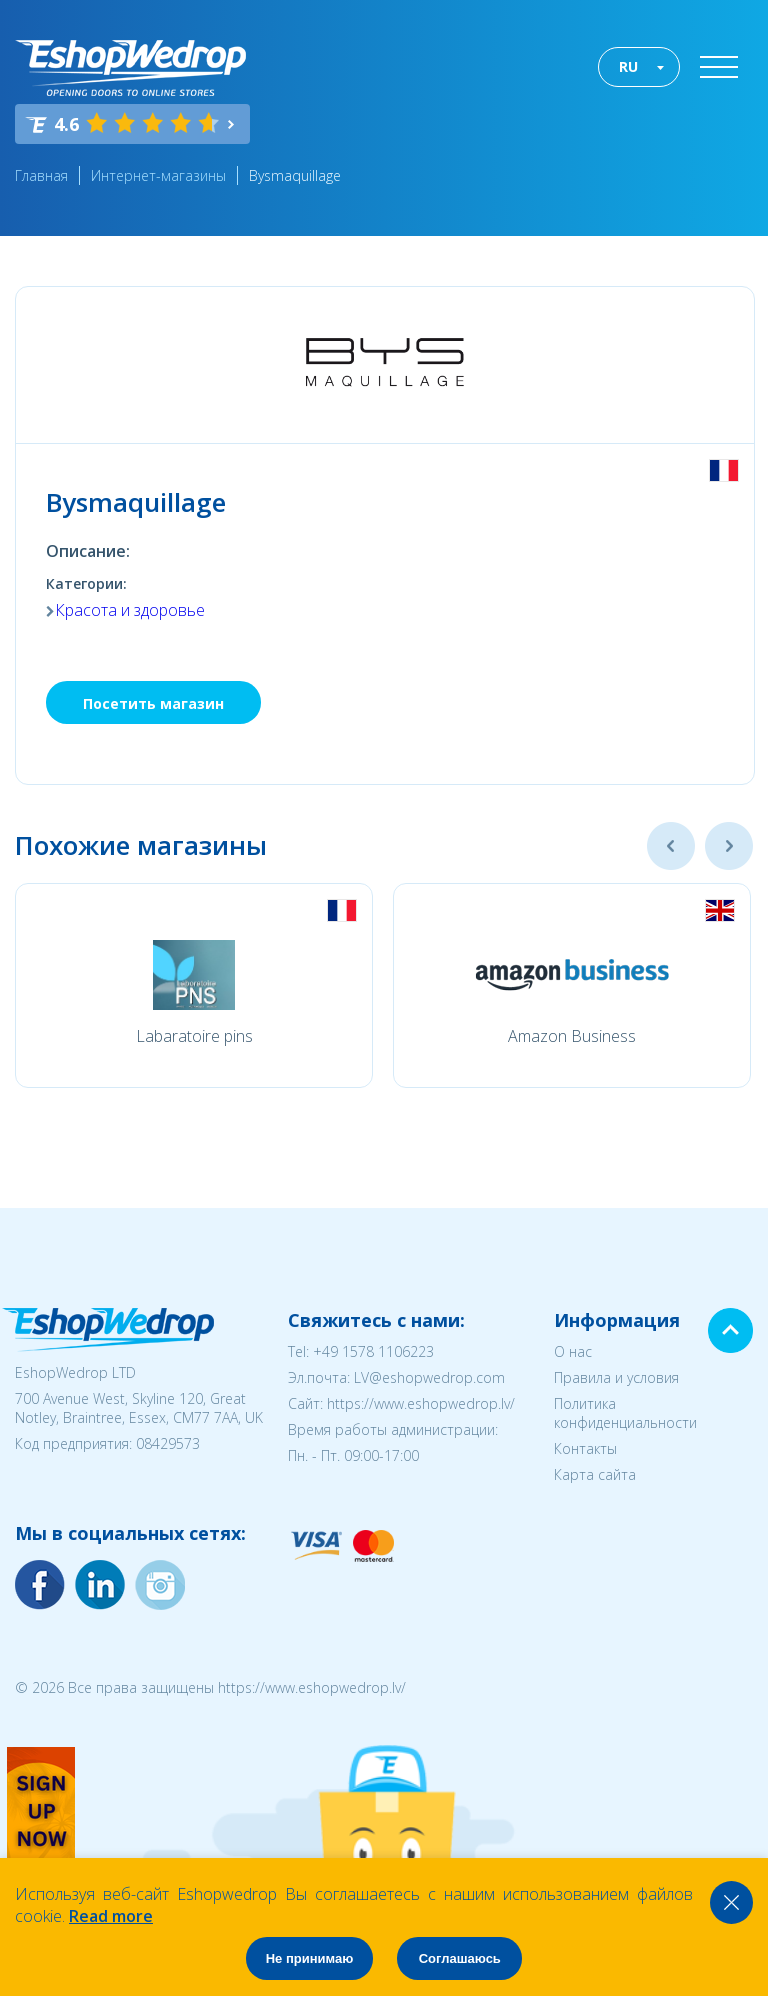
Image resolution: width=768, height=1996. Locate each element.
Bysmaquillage (295, 175)
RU (628, 66)
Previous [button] (671, 846)
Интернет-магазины (158, 175)
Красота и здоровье (130, 610)
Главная (41, 175)
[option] (194, 985)
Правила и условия (616, 1377)
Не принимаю (310, 1958)
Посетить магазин (153, 703)
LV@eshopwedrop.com (429, 1377)
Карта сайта (595, 1474)
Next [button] (729, 846)
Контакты (585, 1448)
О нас (573, 1351)
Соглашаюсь (460, 1958)
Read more (111, 1916)
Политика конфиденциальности (625, 1413)
